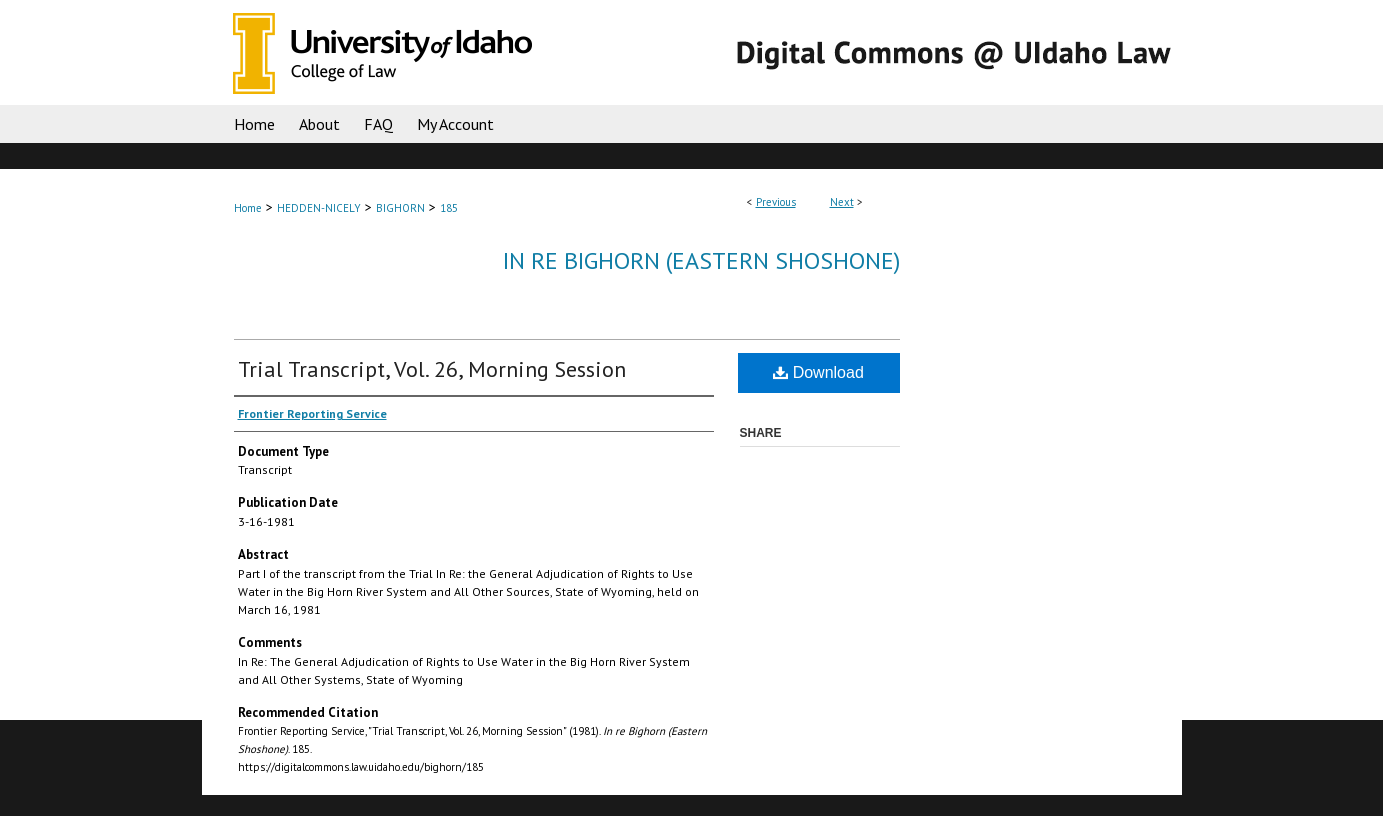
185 (449, 208)
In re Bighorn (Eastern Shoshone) (701, 260)
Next (842, 202)
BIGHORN (400, 208)
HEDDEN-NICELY (319, 208)
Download (818, 372)
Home (248, 208)
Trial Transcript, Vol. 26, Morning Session (432, 369)
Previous (776, 202)
